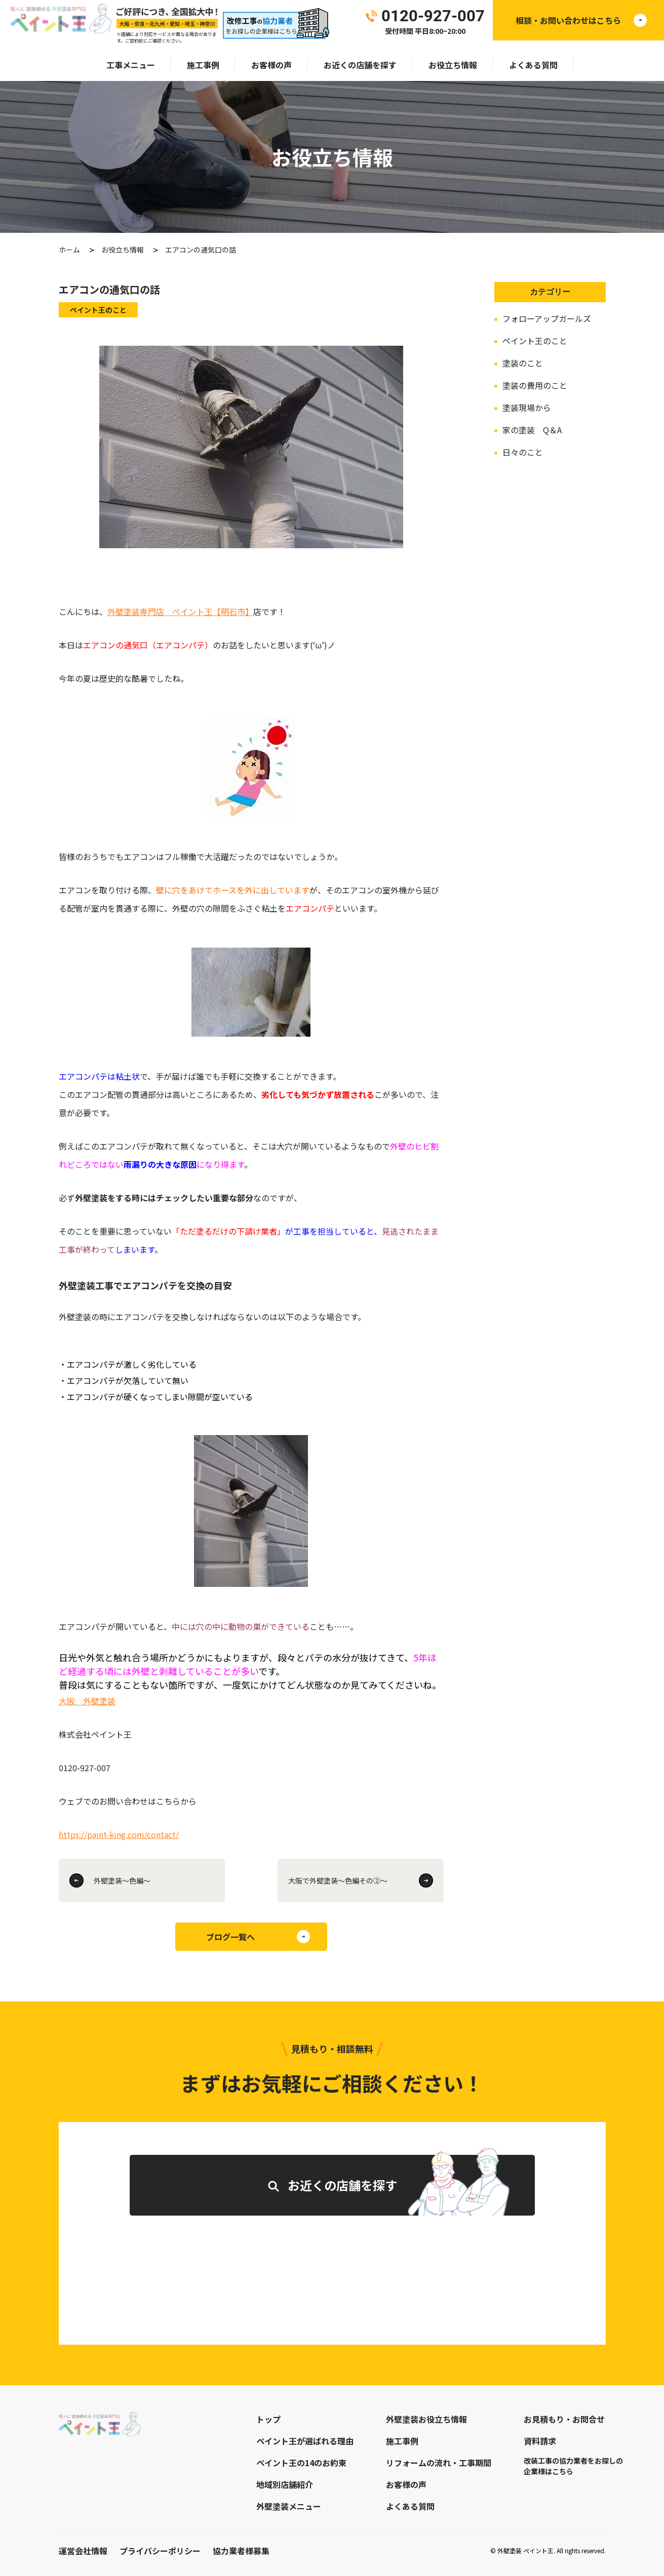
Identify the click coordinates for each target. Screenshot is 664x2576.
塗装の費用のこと (534, 385)
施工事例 (203, 65)
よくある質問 (533, 65)
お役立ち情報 (452, 65)
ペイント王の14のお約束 (301, 2463)
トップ (268, 2419)
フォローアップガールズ (546, 318)
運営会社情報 (83, 2551)
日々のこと (522, 452)
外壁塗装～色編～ (122, 1880)
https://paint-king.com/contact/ (119, 1834)
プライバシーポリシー (160, 2551)
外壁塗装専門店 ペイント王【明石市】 (180, 611)
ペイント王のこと (534, 341)
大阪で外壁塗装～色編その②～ (337, 1880)
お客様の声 (271, 65)
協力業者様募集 (241, 2551)
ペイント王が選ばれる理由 (305, 2441)
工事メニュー (130, 65)
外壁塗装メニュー (288, 2506)
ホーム (69, 249)
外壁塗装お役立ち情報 (426, 2419)
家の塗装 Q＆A (532, 430)
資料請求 (540, 2441)
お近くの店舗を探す (360, 65)
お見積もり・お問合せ (564, 2419)
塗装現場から (526, 407)
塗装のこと (522, 363)
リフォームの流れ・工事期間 (438, 2463)
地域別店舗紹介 (284, 2484)
